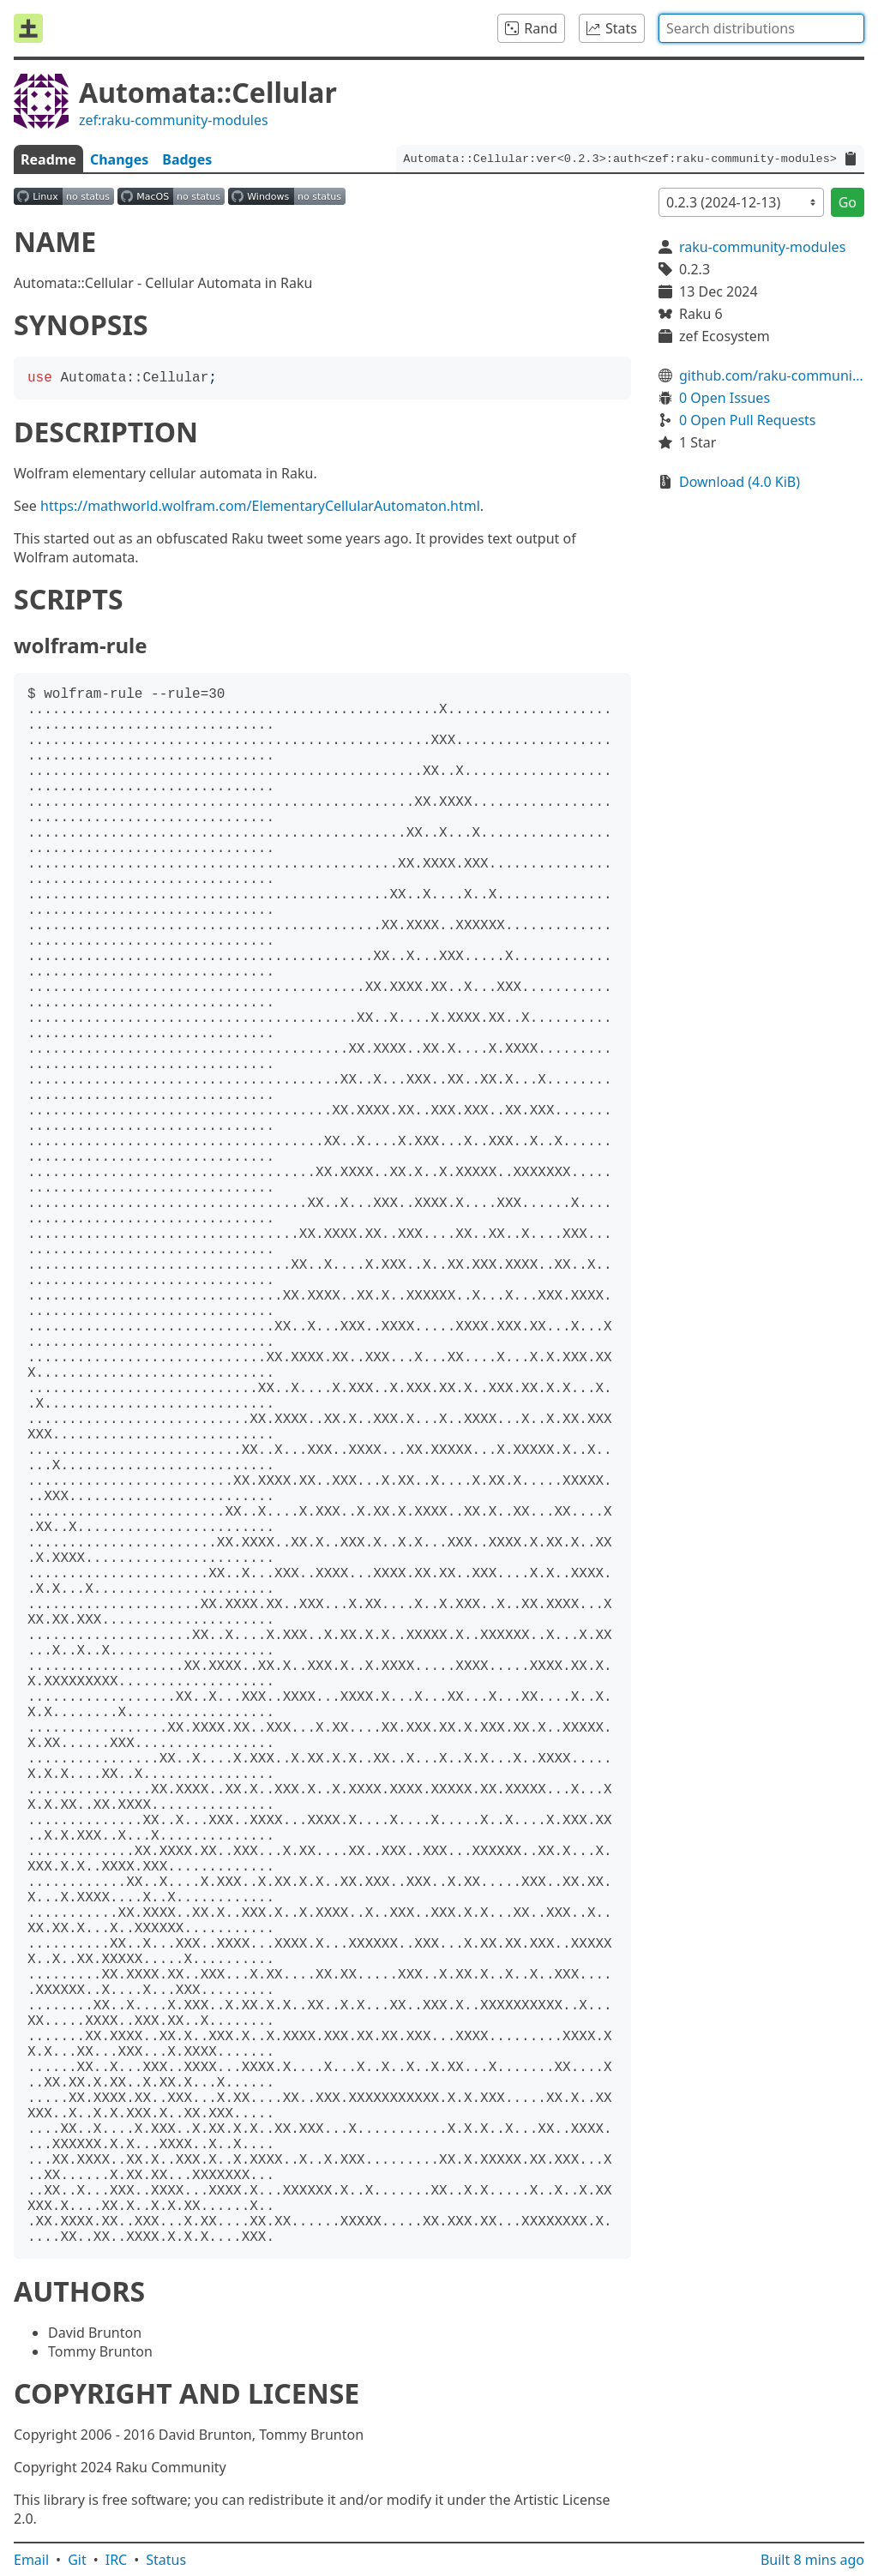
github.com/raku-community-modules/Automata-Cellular (771, 375)
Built (812, 2559)
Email (31, 2559)
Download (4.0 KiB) (739, 481)
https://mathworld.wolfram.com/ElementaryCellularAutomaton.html (260, 505)
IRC (116, 2559)
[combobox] (761, 28)
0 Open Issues (724, 397)
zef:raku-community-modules (173, 120)
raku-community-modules (762, 246)
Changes (119, 159)
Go (848, 202)
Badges (187, 159)
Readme (48, 159)
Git (77, 2559)
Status (166, 2559)
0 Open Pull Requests (747, 420)
